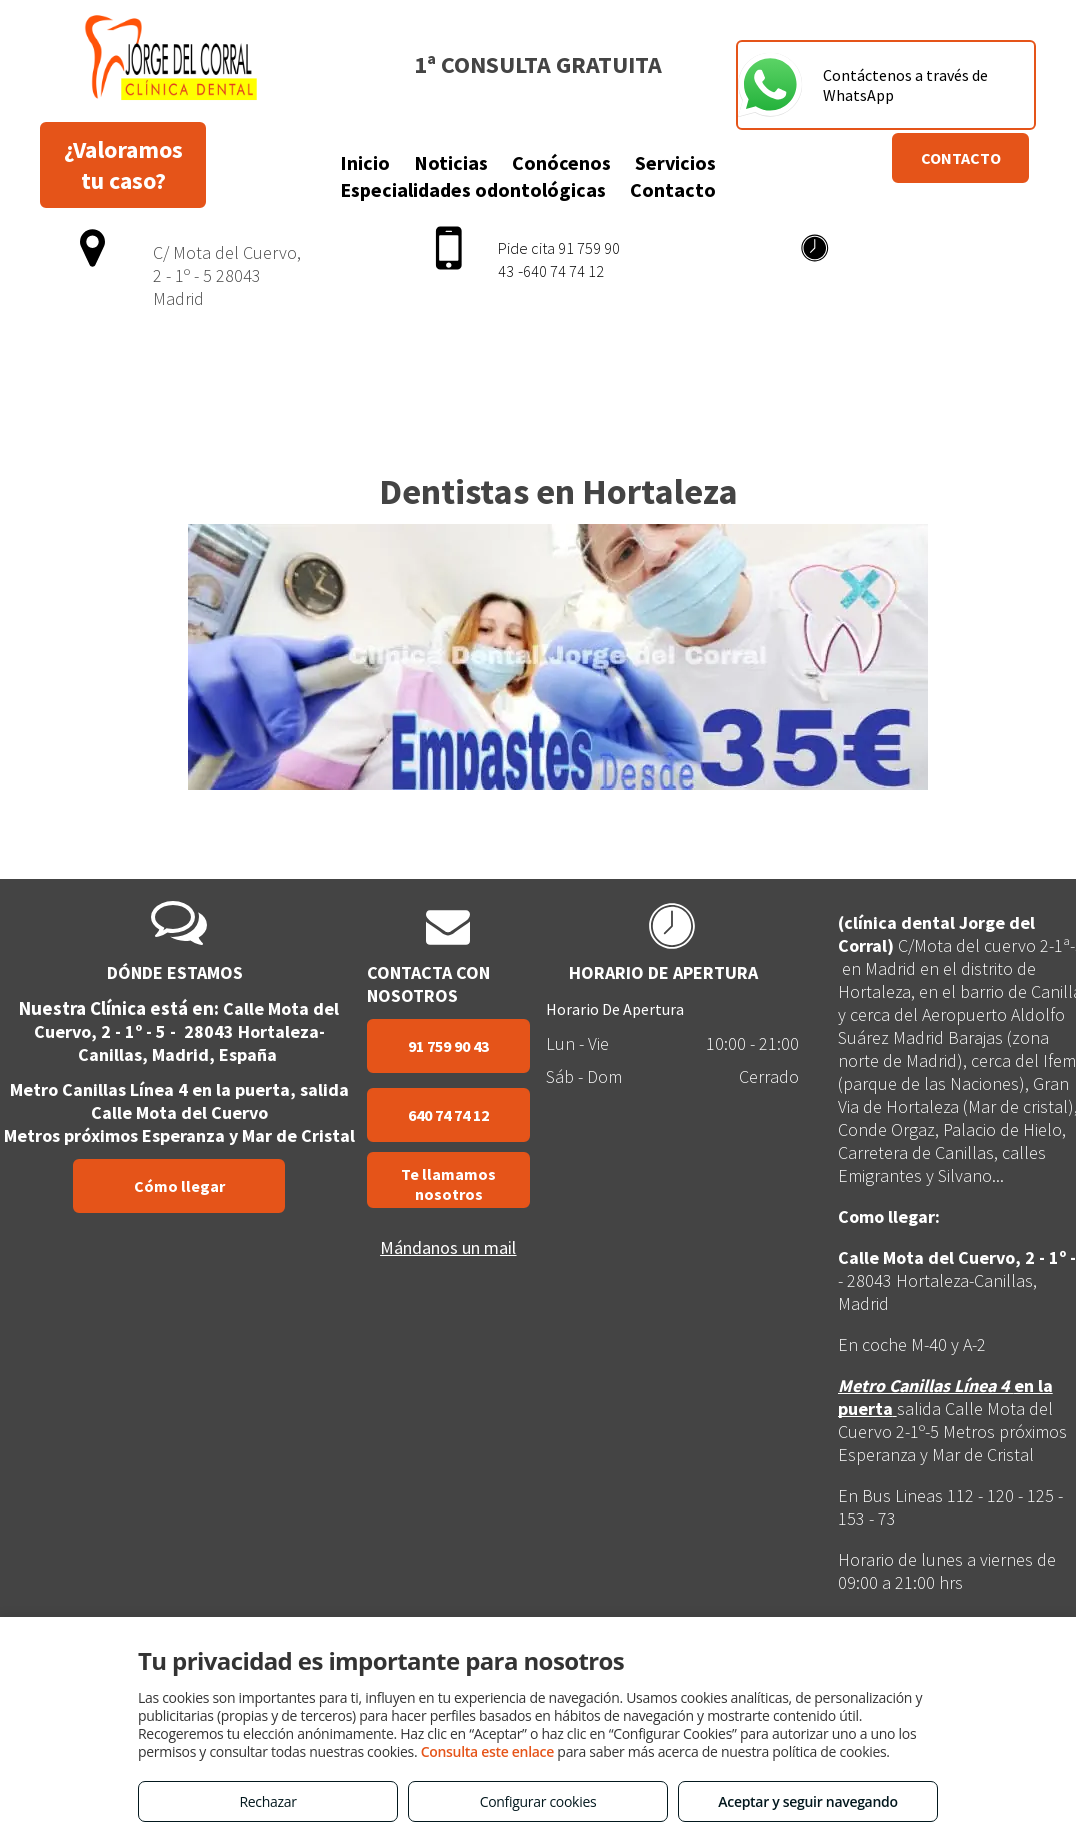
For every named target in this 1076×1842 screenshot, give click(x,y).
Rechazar (267, 1801)
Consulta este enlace (487, 1751)
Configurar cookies (538, 1801)
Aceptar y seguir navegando (807, 1801)
